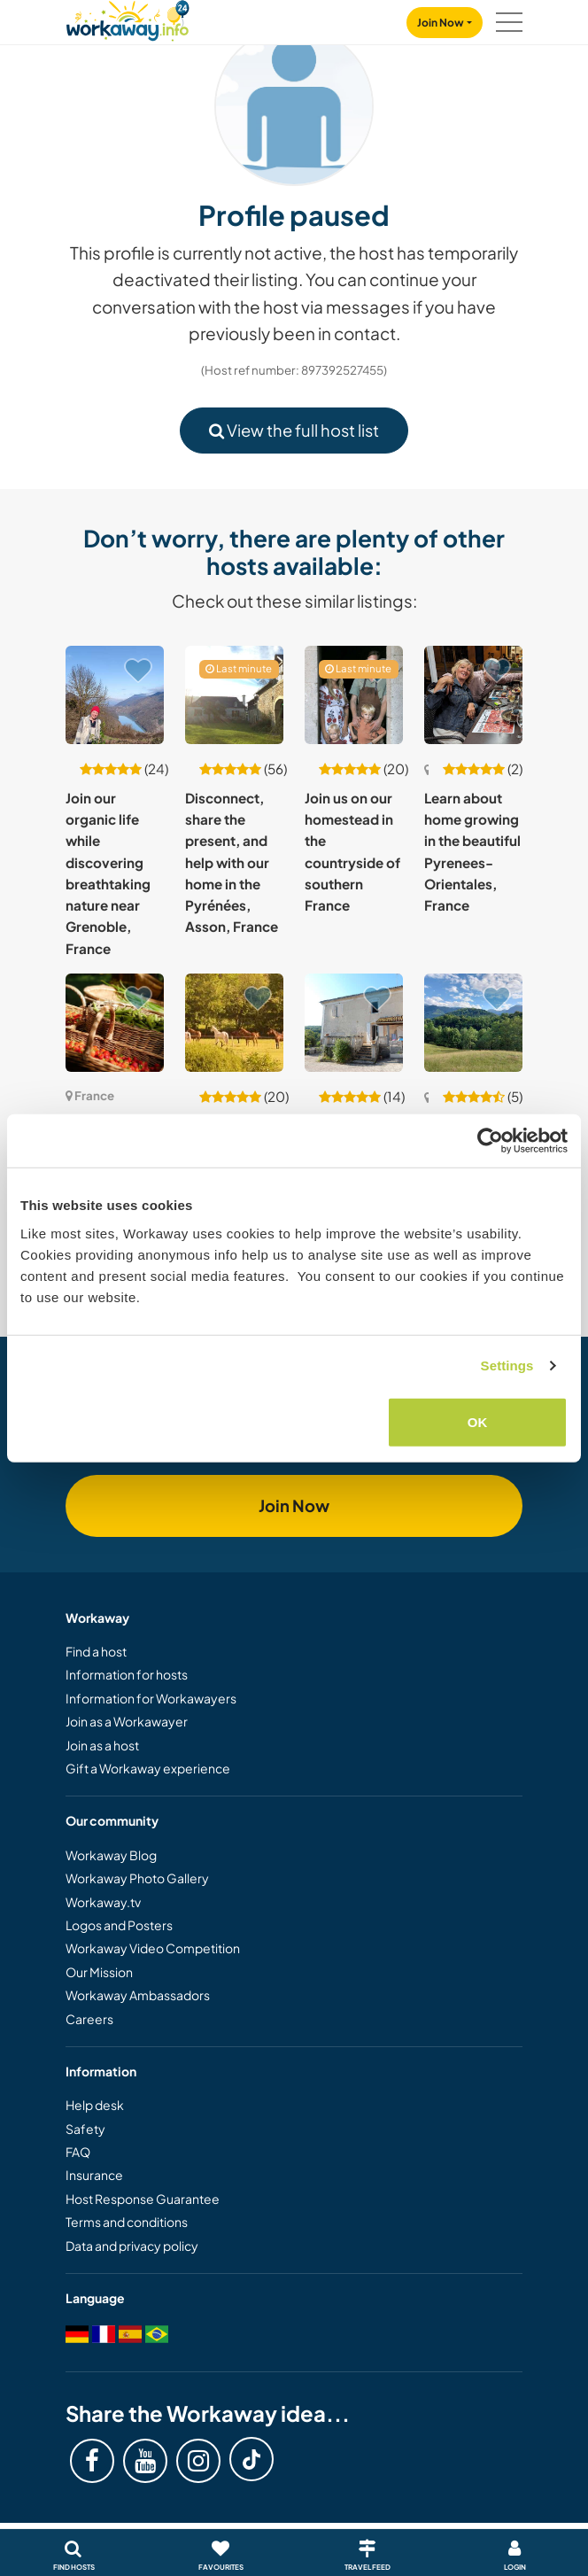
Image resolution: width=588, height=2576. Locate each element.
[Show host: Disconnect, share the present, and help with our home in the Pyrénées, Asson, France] (234, 695)
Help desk (95, 2105)
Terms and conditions (127, 2222)
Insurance (94, 2175)
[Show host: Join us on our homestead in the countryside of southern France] (354, 695)
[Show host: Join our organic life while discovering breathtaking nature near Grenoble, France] (115, 695)
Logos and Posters (119, 1925)
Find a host (96, 1651)
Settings (507, 1365)
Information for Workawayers (151, 1698)
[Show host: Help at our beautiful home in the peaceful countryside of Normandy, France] (234, 1023)
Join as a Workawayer (127, 1721)
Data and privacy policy (132, 2246)
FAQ (78, 2152)
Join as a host (102, 1745)
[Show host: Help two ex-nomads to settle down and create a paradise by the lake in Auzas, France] (354, 1023)
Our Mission (99, 1972)
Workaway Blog (111, 1855)
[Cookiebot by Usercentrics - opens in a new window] (490, 1141)
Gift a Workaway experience (148, 1768)
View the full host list (294, 430)
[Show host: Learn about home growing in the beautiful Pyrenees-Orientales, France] (473, 695)
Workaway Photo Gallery (137, 1878)
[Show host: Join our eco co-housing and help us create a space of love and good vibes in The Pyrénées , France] (473, 1023)
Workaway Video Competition (153, 1948)
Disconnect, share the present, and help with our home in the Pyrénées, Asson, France (231, 862)
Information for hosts (127, 1674)
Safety (85, 2129)
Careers (89, 2019)
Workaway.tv (103, 1902)
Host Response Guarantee (143, 2199)
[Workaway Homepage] (128, 18)
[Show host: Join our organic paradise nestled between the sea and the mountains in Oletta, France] (115, 1023)
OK (478, 1421)
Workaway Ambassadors (138, 1995)
